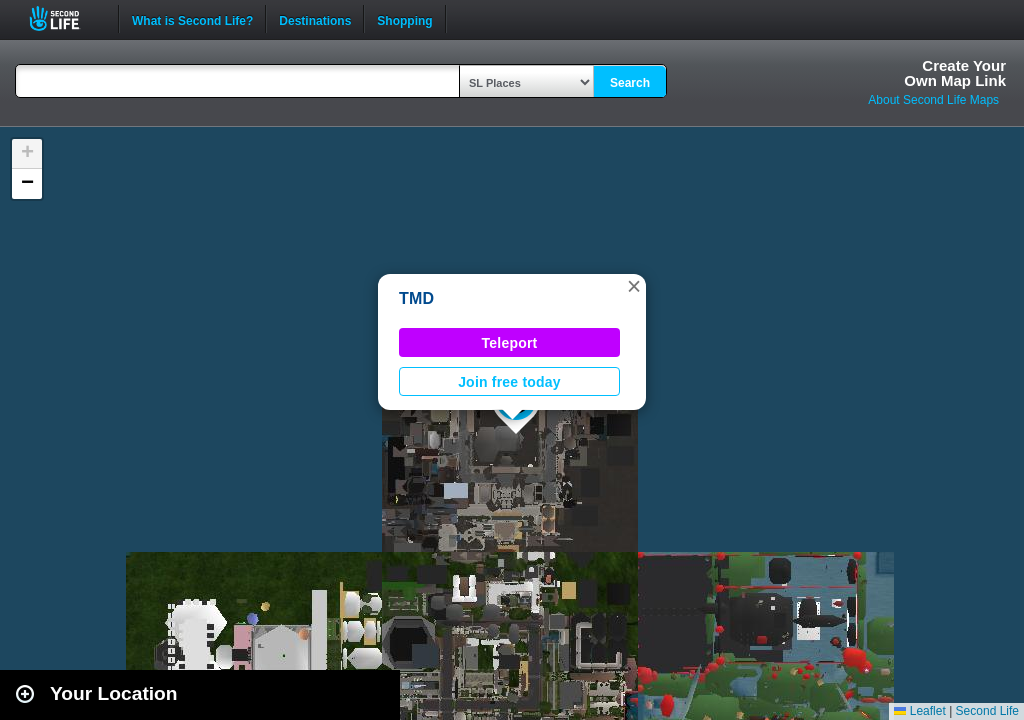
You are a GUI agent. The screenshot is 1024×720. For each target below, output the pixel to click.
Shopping (404, 19)
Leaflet (919, 711)
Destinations (315, 19)
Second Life (65, 18)
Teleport (510, 343)
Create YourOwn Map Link (955, 73)
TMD (416, 298)
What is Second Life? (192, 19)
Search (630, 83)
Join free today (509, 382)
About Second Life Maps (933, 100)
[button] (634, 286)
